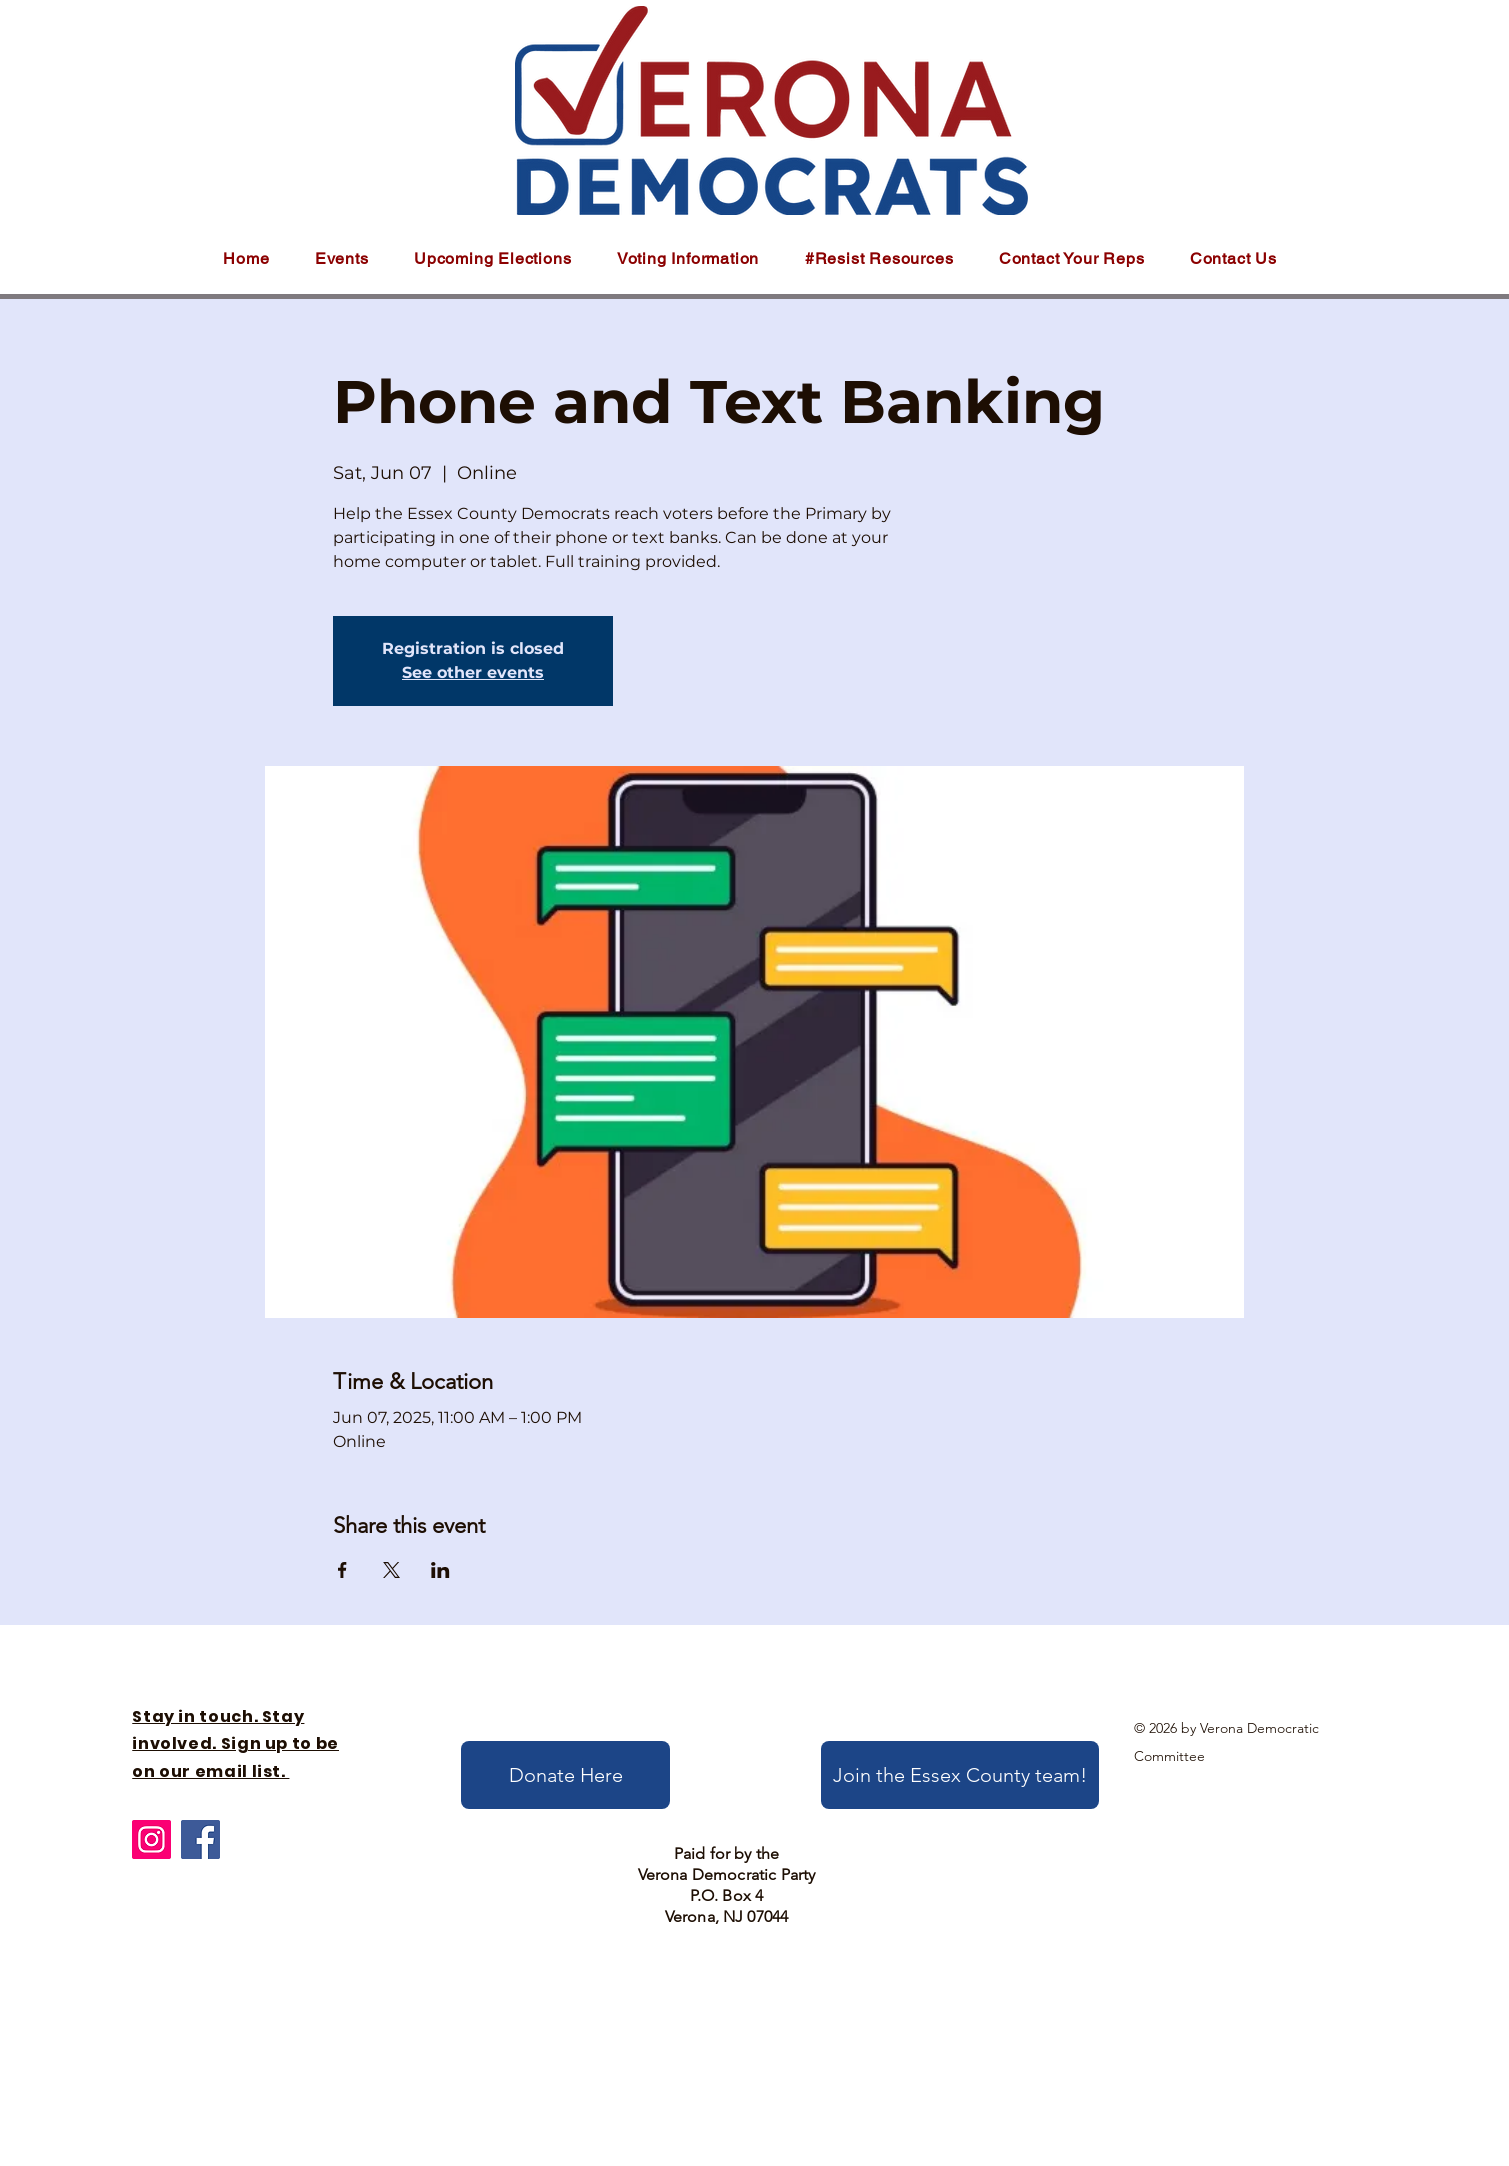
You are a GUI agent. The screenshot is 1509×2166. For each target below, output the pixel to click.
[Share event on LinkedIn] (440, 1570)
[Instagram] (151, 1839)
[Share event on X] (391, 1570)
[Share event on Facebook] (342, 1570)
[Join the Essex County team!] (960, 1775)
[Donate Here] (565, 1775)
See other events (473, 672)
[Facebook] (200, 1839)
